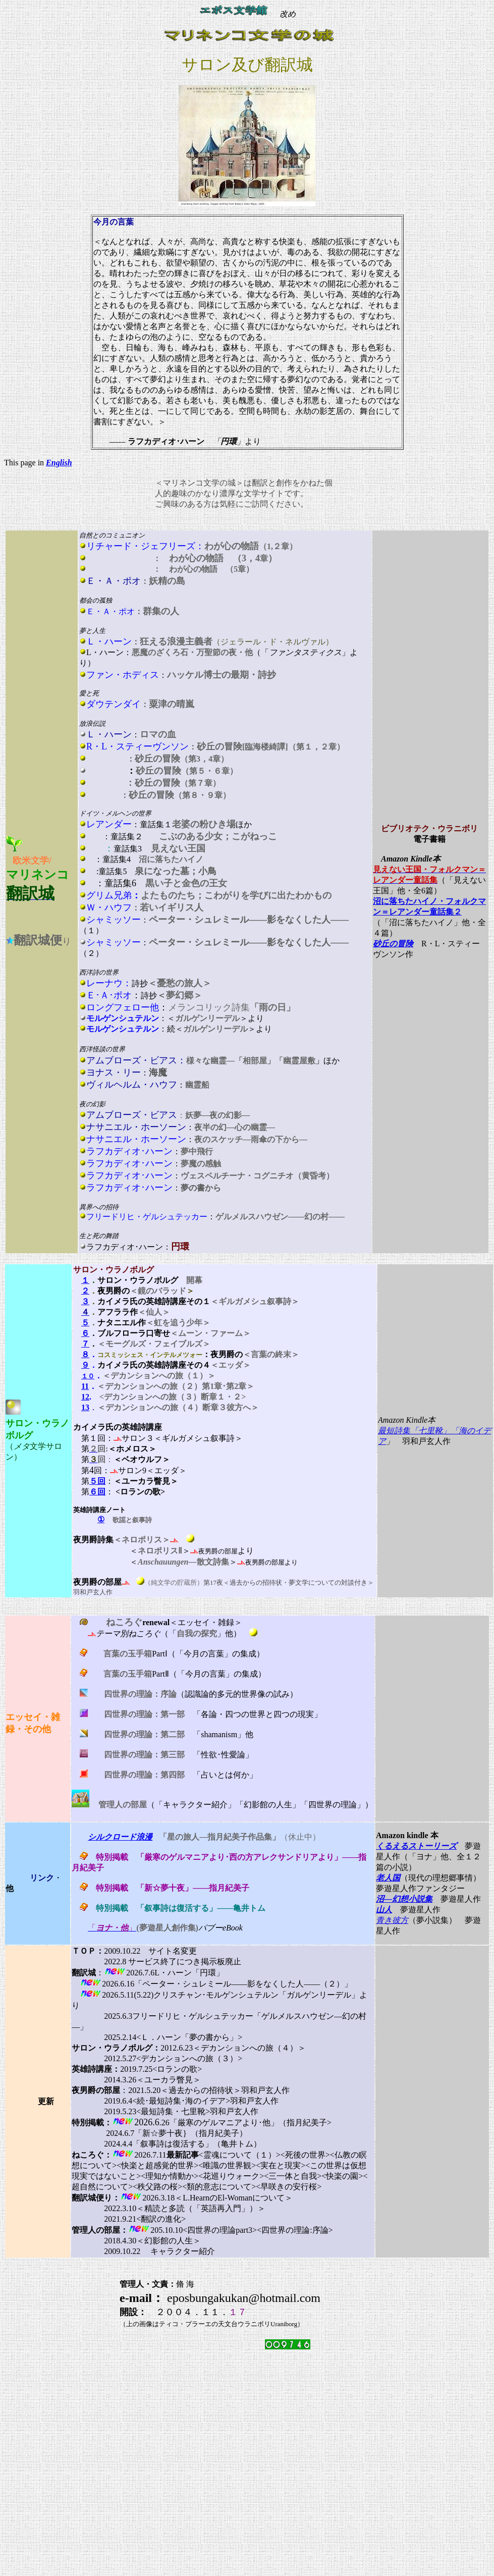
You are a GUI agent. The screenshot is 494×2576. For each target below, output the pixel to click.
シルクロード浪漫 (120, 1837)
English (59, 462)
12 (85, 1396)
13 (85, 1407)
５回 (97, 1481)
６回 (97, 1491)
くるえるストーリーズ (416, 1846)
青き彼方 (392, 1920)
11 (85, 1386)
